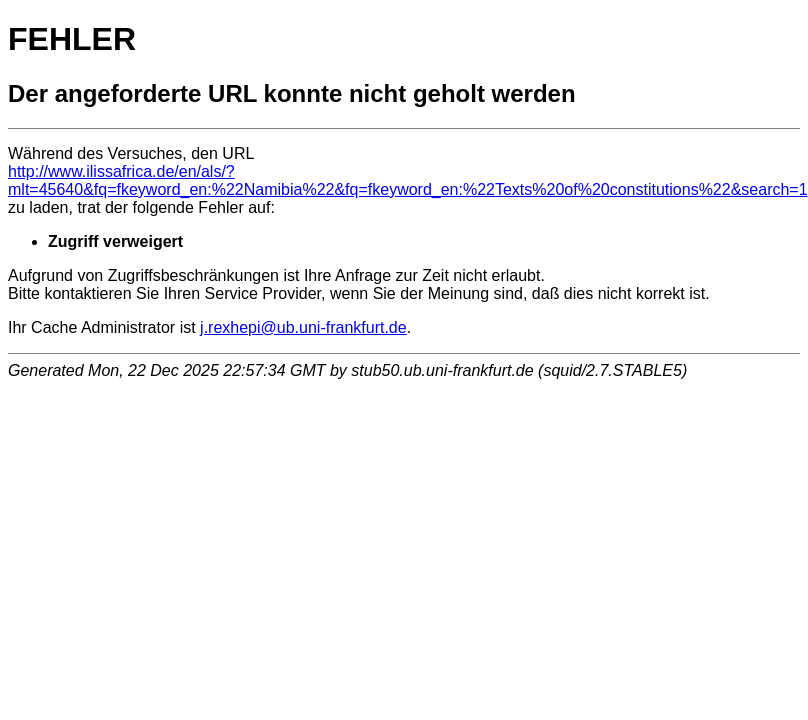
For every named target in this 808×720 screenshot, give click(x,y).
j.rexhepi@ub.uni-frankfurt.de (303, 327)
